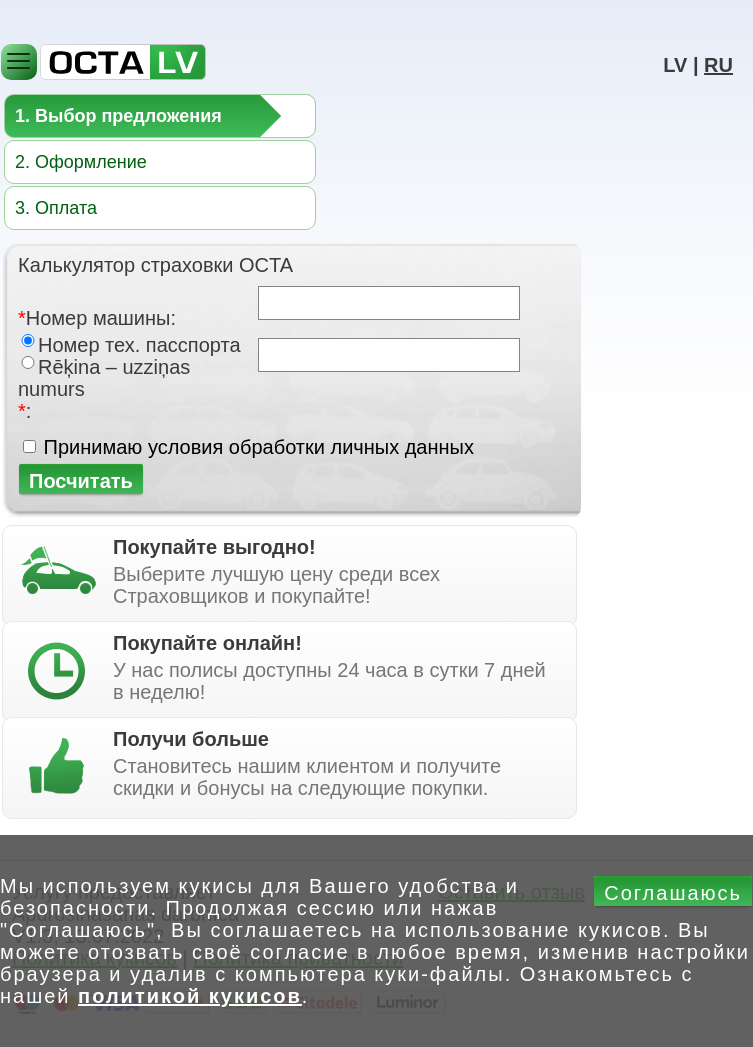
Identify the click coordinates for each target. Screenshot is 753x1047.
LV (675, 65)
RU (718, 65)
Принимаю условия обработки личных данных (259, 447)
